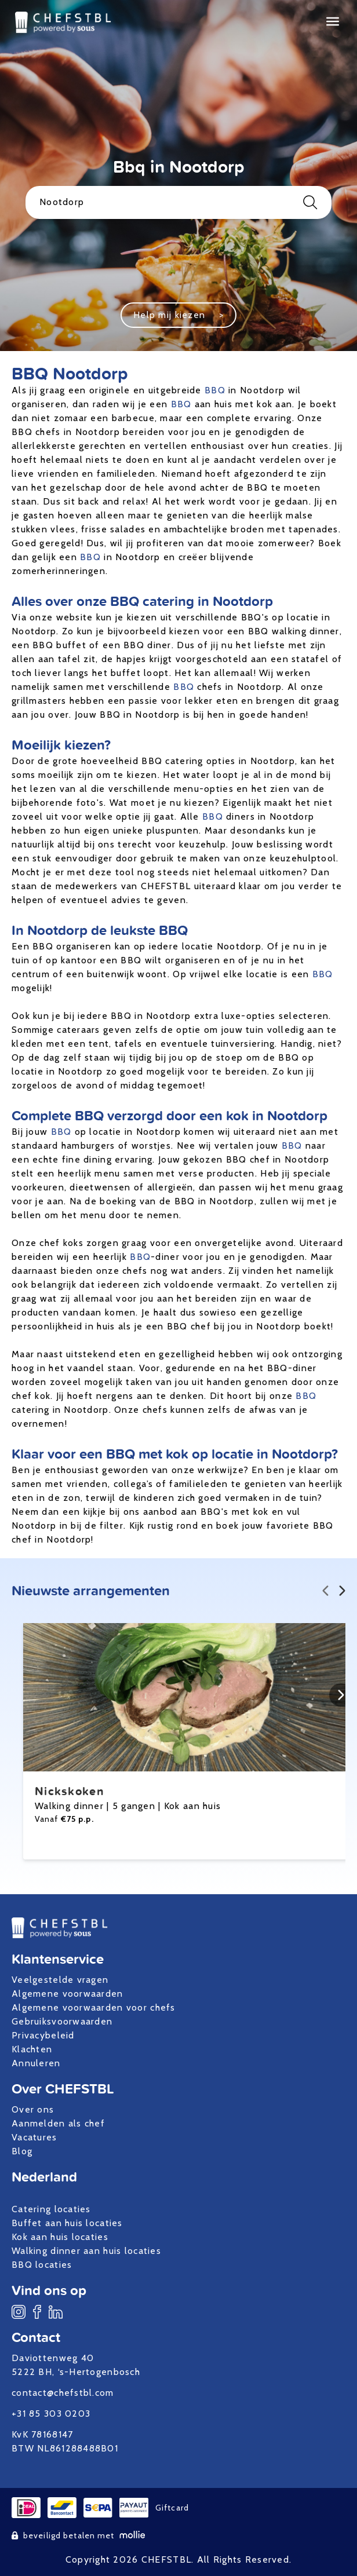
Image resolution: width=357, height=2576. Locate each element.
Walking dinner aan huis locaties (86, 2250)
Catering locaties (51, 2209)
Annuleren (36, 2063)
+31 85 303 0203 (51, 2413)
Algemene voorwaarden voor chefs (94, 2007)
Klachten (32, 2049)
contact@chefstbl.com (63, 2392)
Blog (22, 2151)
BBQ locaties (42, 2264)
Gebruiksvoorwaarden (62, 2021)
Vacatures (34, 2137)
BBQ (215, 390)
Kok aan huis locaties (60, 2236)
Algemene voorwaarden (67, 1993)
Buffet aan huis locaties (67, 2222)
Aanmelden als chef (58, 2123)
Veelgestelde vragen (60, 1979)
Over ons (33, 2109)
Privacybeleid (43, 2035)
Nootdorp (178, 202)
